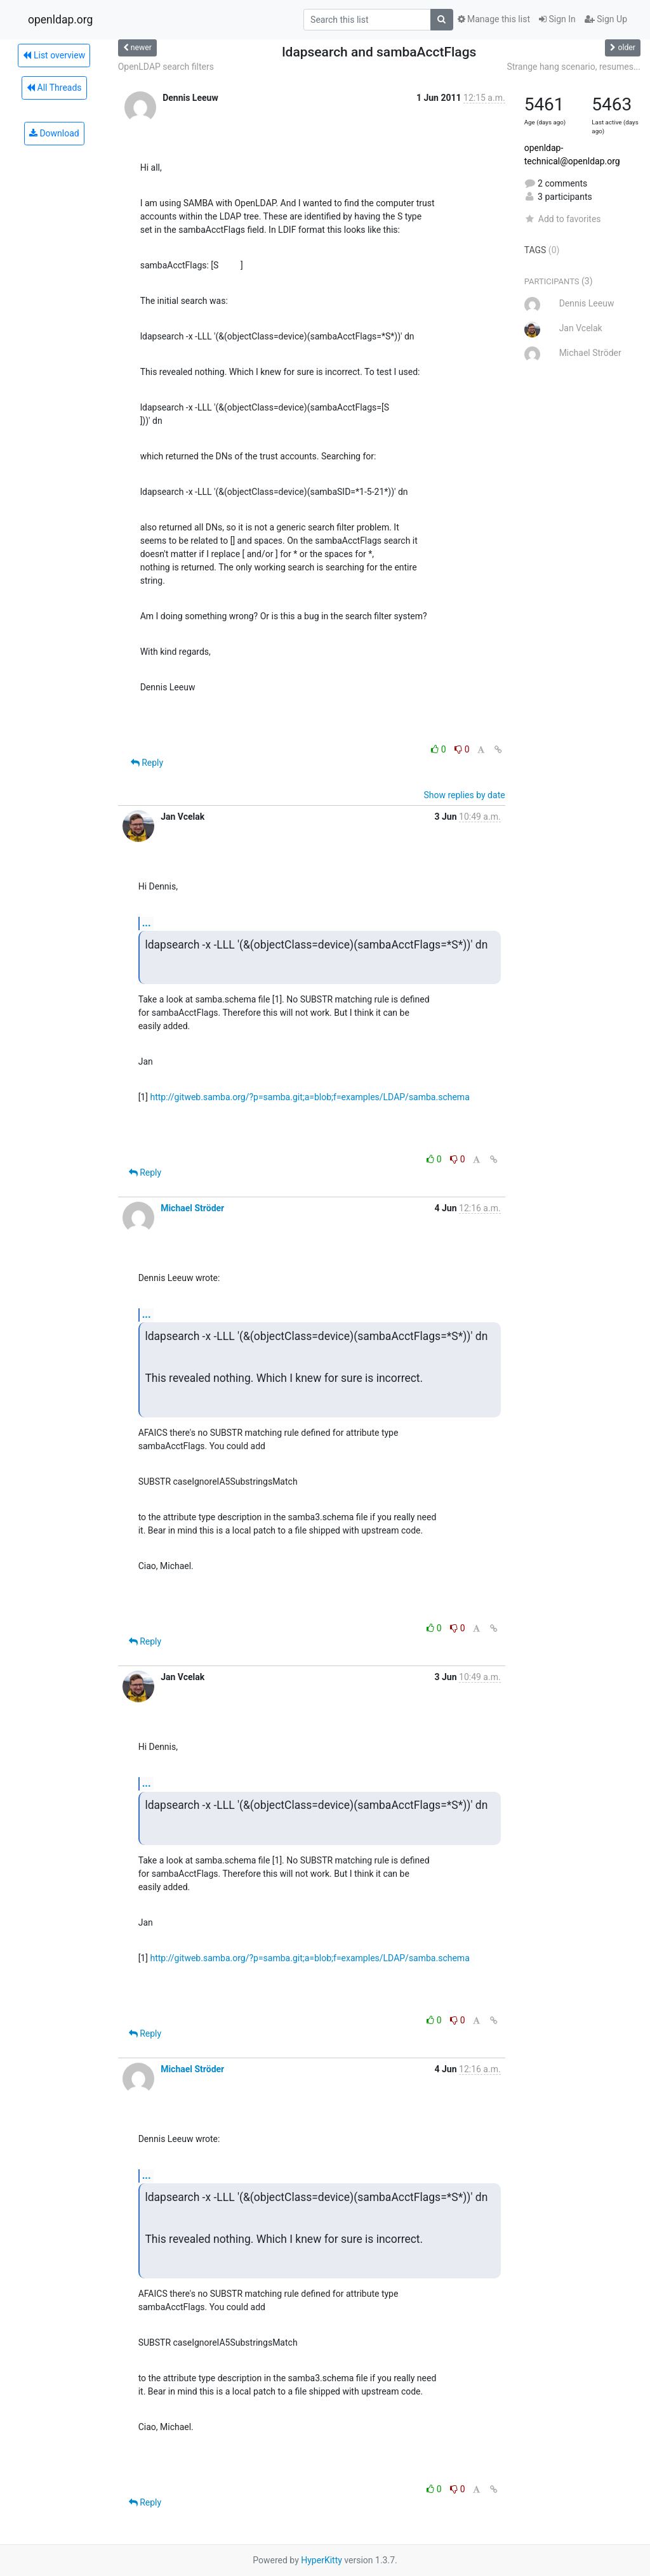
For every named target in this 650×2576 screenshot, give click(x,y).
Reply (147, 763)
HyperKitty (321, 2560)
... (146, 923)
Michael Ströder (192, 1208)
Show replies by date (464, 795)
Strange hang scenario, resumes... (573, 67)
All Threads (54, 87)
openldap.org (60, 19)
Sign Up (606, 19)
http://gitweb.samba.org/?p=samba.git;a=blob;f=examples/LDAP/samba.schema (309, 1097)
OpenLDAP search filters (166, 67)
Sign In (557, 19)
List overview (54, 55)
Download (54, 133)
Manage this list (494, 19)
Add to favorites (562, 219)
